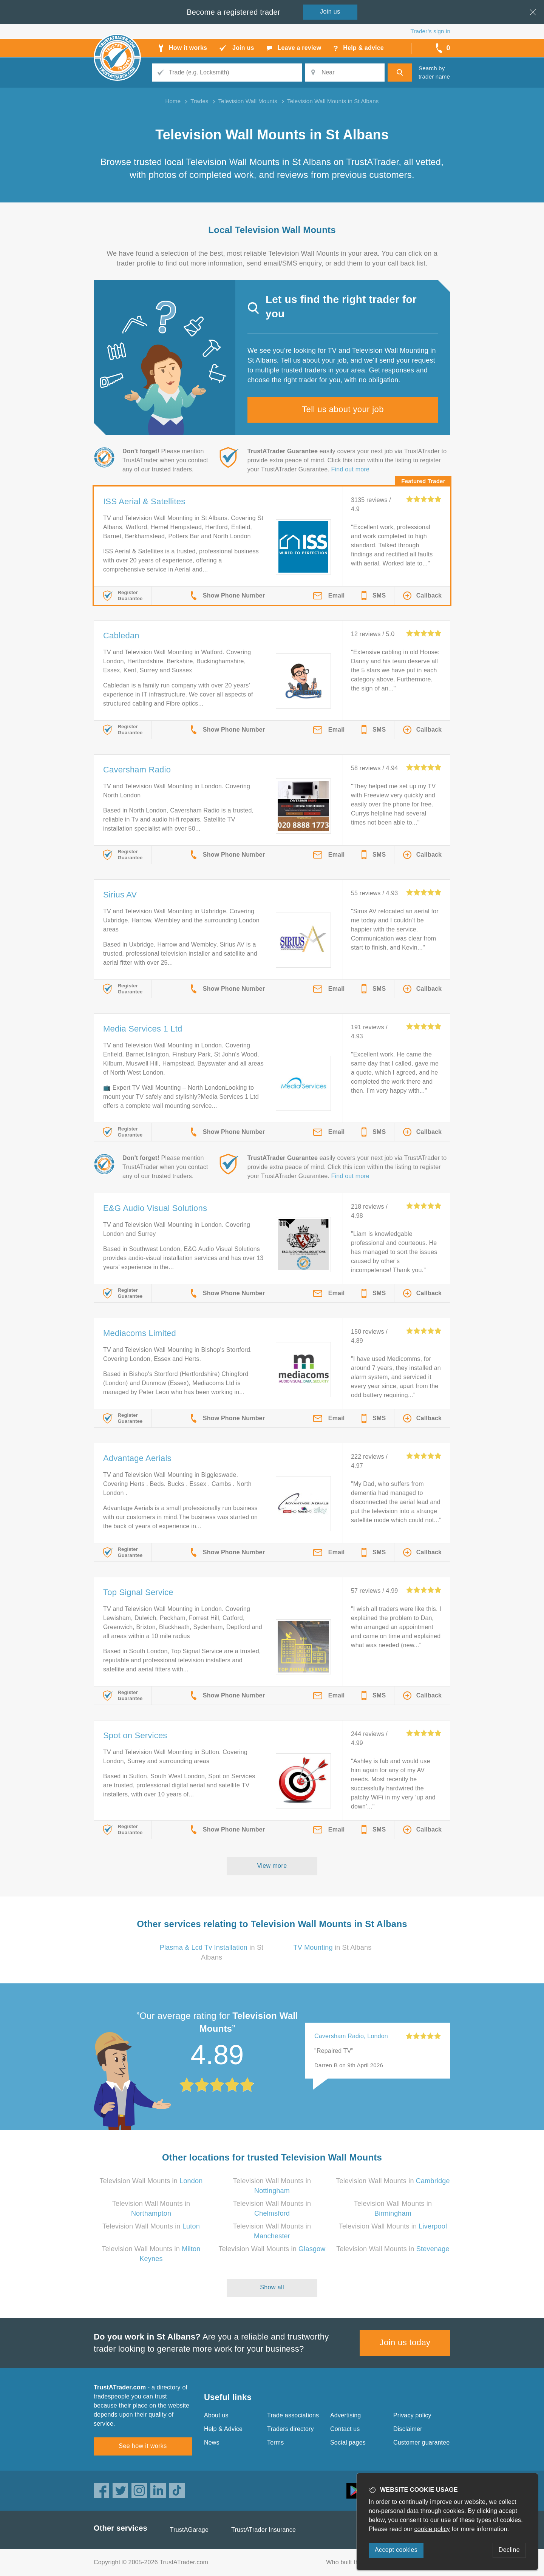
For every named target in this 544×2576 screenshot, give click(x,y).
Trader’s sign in (430, 31)
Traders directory (290, 2429)
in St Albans (333, 1947)
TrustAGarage (189, 2530)
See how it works (143, 2446)
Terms (275, 2442)
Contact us (345, 2429)
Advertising (345, 2415)
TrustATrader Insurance (263, 2530)
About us (216, 2415)
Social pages (348, 2442)
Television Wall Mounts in (151, 2181)
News (211, 2442)
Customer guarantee (421, 2442)
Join (330, 11)
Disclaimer (407, 2429)
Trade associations (293, 2415)
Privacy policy (412, 2415)
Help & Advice (223, 2429)
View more (272, 1866)
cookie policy (432, 2529)
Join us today (405, 2342)
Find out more (350, 469)
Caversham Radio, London (351, 2036)
